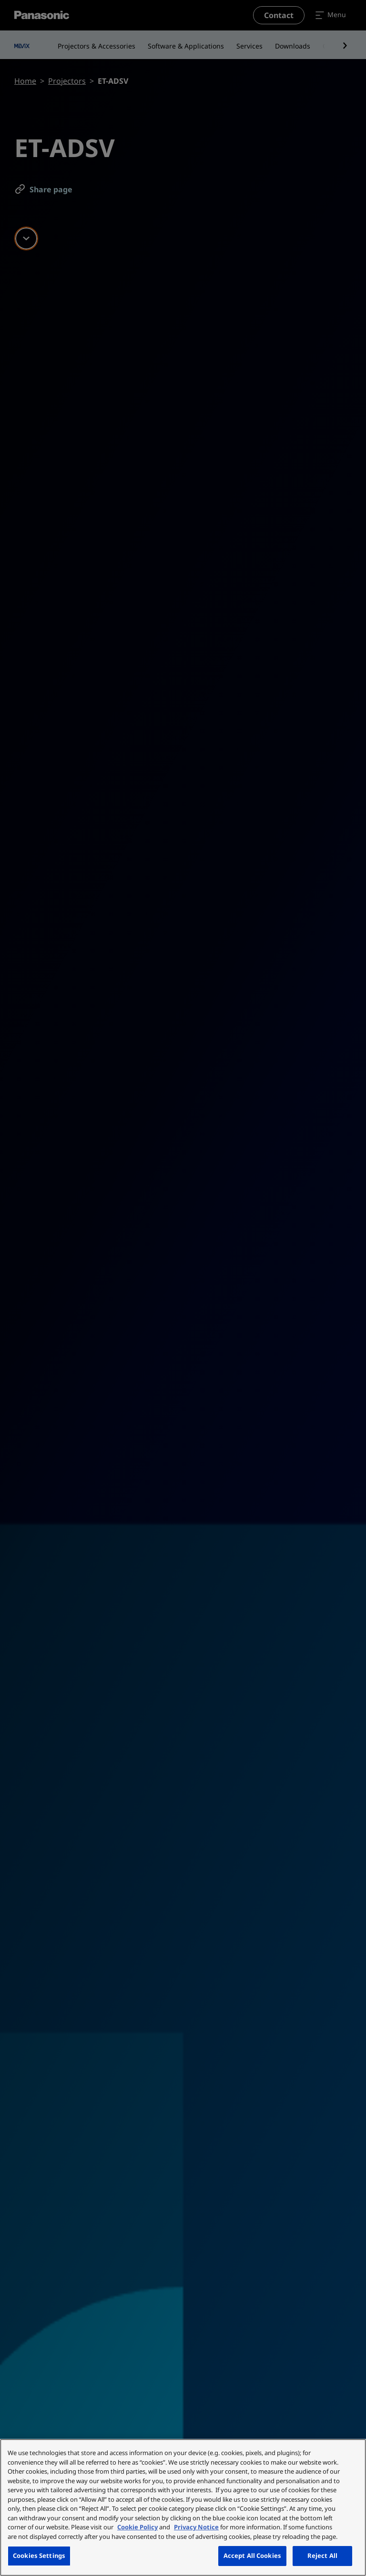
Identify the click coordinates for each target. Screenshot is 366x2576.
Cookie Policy (137, 2527)
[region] (183, 2507)
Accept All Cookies (252, 2555)
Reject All (322, 2555)
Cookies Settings (39, 2555)
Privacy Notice (196, 2527)
